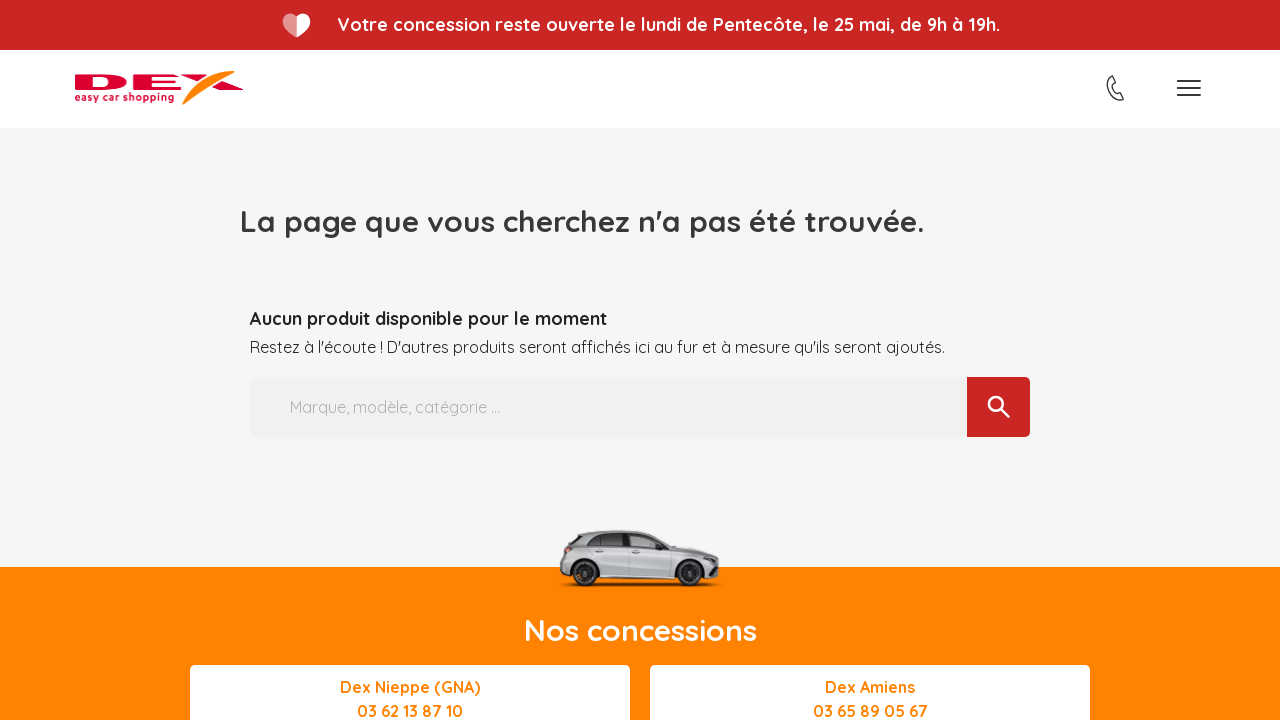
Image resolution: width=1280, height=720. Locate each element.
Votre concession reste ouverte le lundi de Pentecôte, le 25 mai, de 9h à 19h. (668, 24)
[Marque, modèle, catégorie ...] (640, 407)
